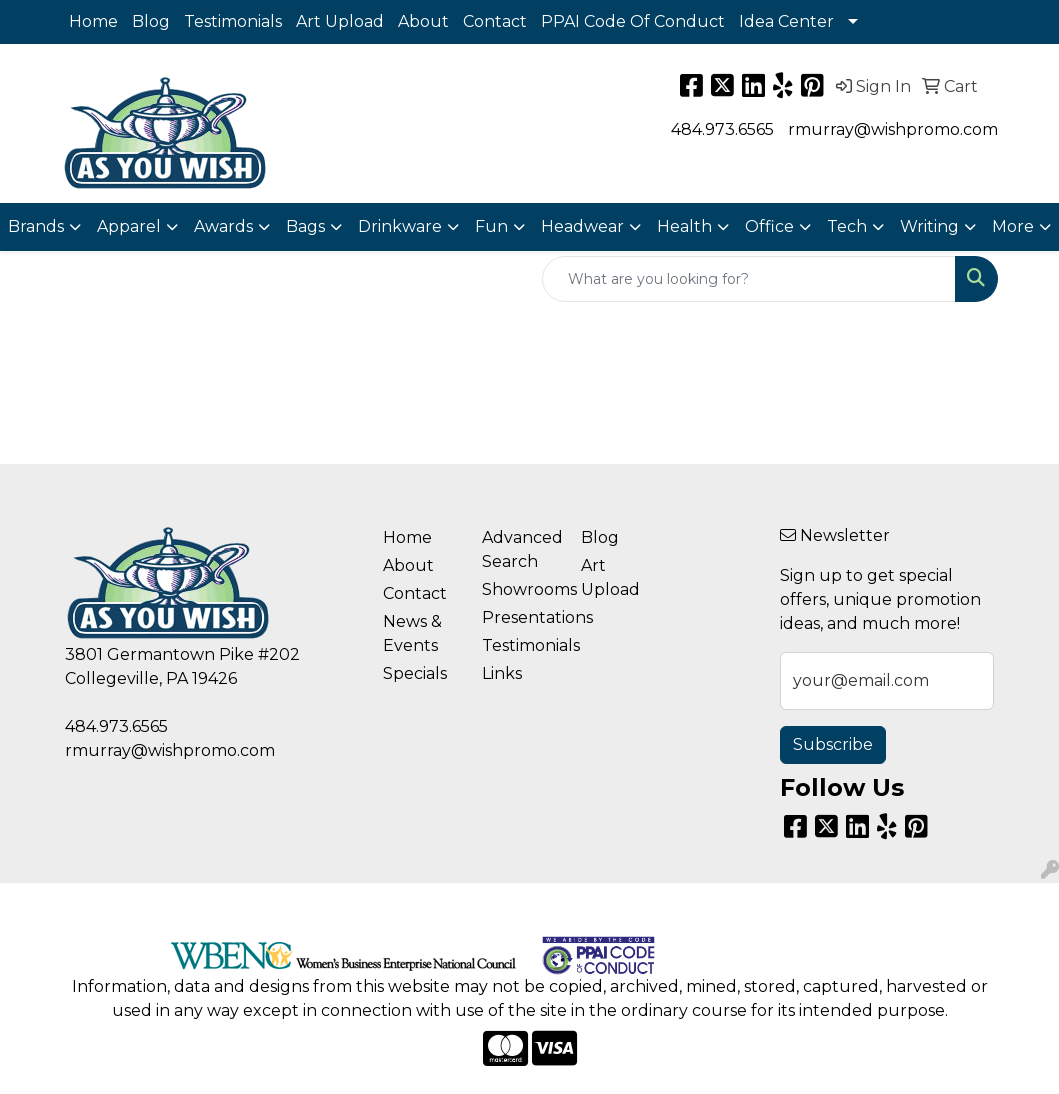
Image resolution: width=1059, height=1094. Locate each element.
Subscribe (833, 744)
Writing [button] (929, 226)
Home (93, 21)
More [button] (1013, 226)
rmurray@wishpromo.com (893, 129)
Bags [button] (305, 226)
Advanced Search (519, 549)
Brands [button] (36, 226)
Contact (495, 21)
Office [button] (769, 226)
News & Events (412, 633)
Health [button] (684, 226)
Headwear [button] (582, 226)
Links (502, 673)
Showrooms (519, 589)
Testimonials (233, 21)
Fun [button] (491, 226)
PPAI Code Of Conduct (633, 21)
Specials (415, 673)
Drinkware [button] (400, 226)
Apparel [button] (129, 226)
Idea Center (786, 21)
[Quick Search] (749, 279)
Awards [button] (223, 226)
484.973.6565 (722, 129)
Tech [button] (847, 226)
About (423, 21)
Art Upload (340, 21)
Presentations (519, 617)
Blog (151, 21)
